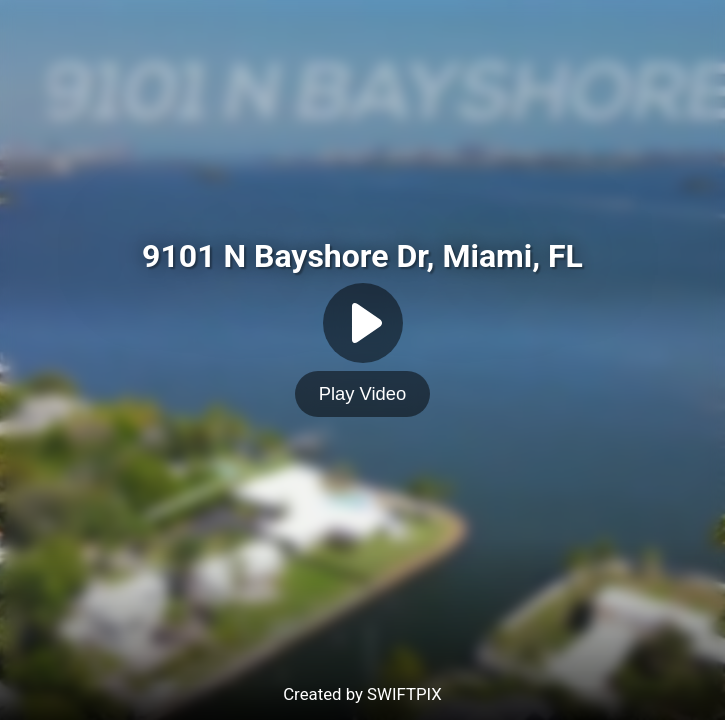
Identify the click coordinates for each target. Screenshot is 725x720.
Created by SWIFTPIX (362, 694)
